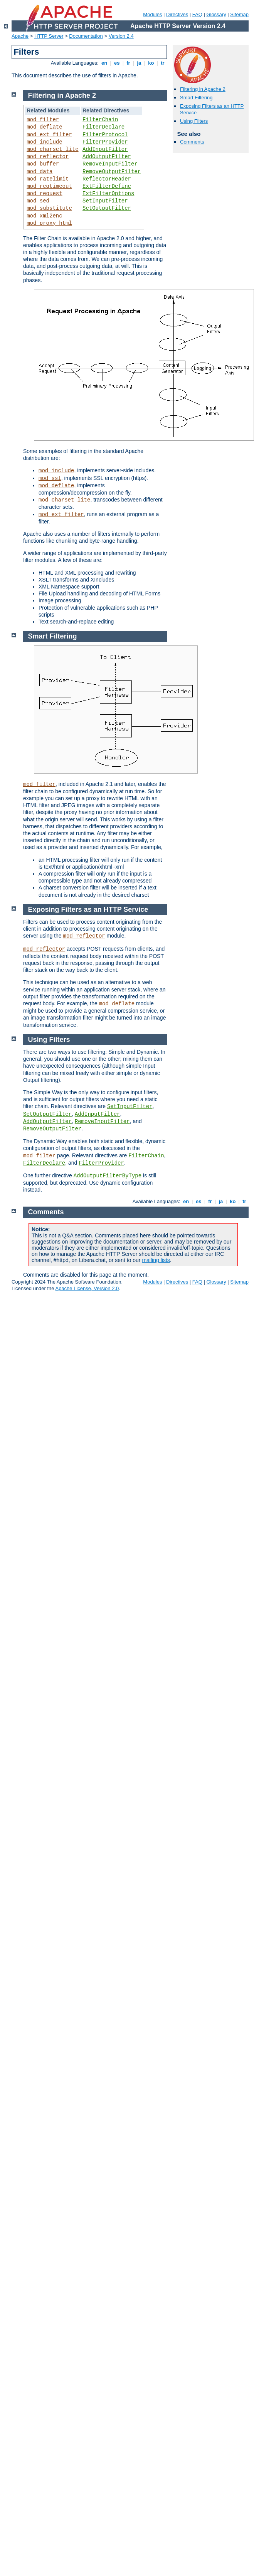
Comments (192, 142)
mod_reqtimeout (49, 186)
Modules (152, 14)
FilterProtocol (105, 135)
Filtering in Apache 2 (202, 89)
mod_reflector (48, 157)
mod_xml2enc (44, 216)
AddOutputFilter (106, 157)
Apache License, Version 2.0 (87, 1288)
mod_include (44, 142)
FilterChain (100, 120)
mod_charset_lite (52, 149)
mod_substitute (49, 208)
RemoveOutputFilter (111, 172)
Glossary (216, 14)
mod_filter (43, 120)
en (104, 63)
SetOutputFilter (106, 208)
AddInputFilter (105, 149)
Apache (20, 36)
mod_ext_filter (49, 135)
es (117, 63)
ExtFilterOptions (108, 194)
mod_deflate (44, 127)
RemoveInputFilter (110, 164)
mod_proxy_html (49, 223)
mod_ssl (50, 478)
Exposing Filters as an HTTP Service (88, 909)
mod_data (39, 172)
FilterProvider (105, 142)
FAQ (197, 14)
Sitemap (239, 14)
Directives (177, 14)
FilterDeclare (103, 127)
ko (151, 63)
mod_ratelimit (48, 179)
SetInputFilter (105, 201)
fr (128, 63)
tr (163, 63)
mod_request (44, 194)
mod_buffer (43, 164)
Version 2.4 (121, 36)
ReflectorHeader (106, 179)
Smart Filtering (196, 97)
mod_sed (38, 201)
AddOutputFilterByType (107, 1176)
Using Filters (194, 121)
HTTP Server (49, 36)
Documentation (86, 36)
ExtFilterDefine (106, 186)
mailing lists (156, 1260)
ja (139, 63)
